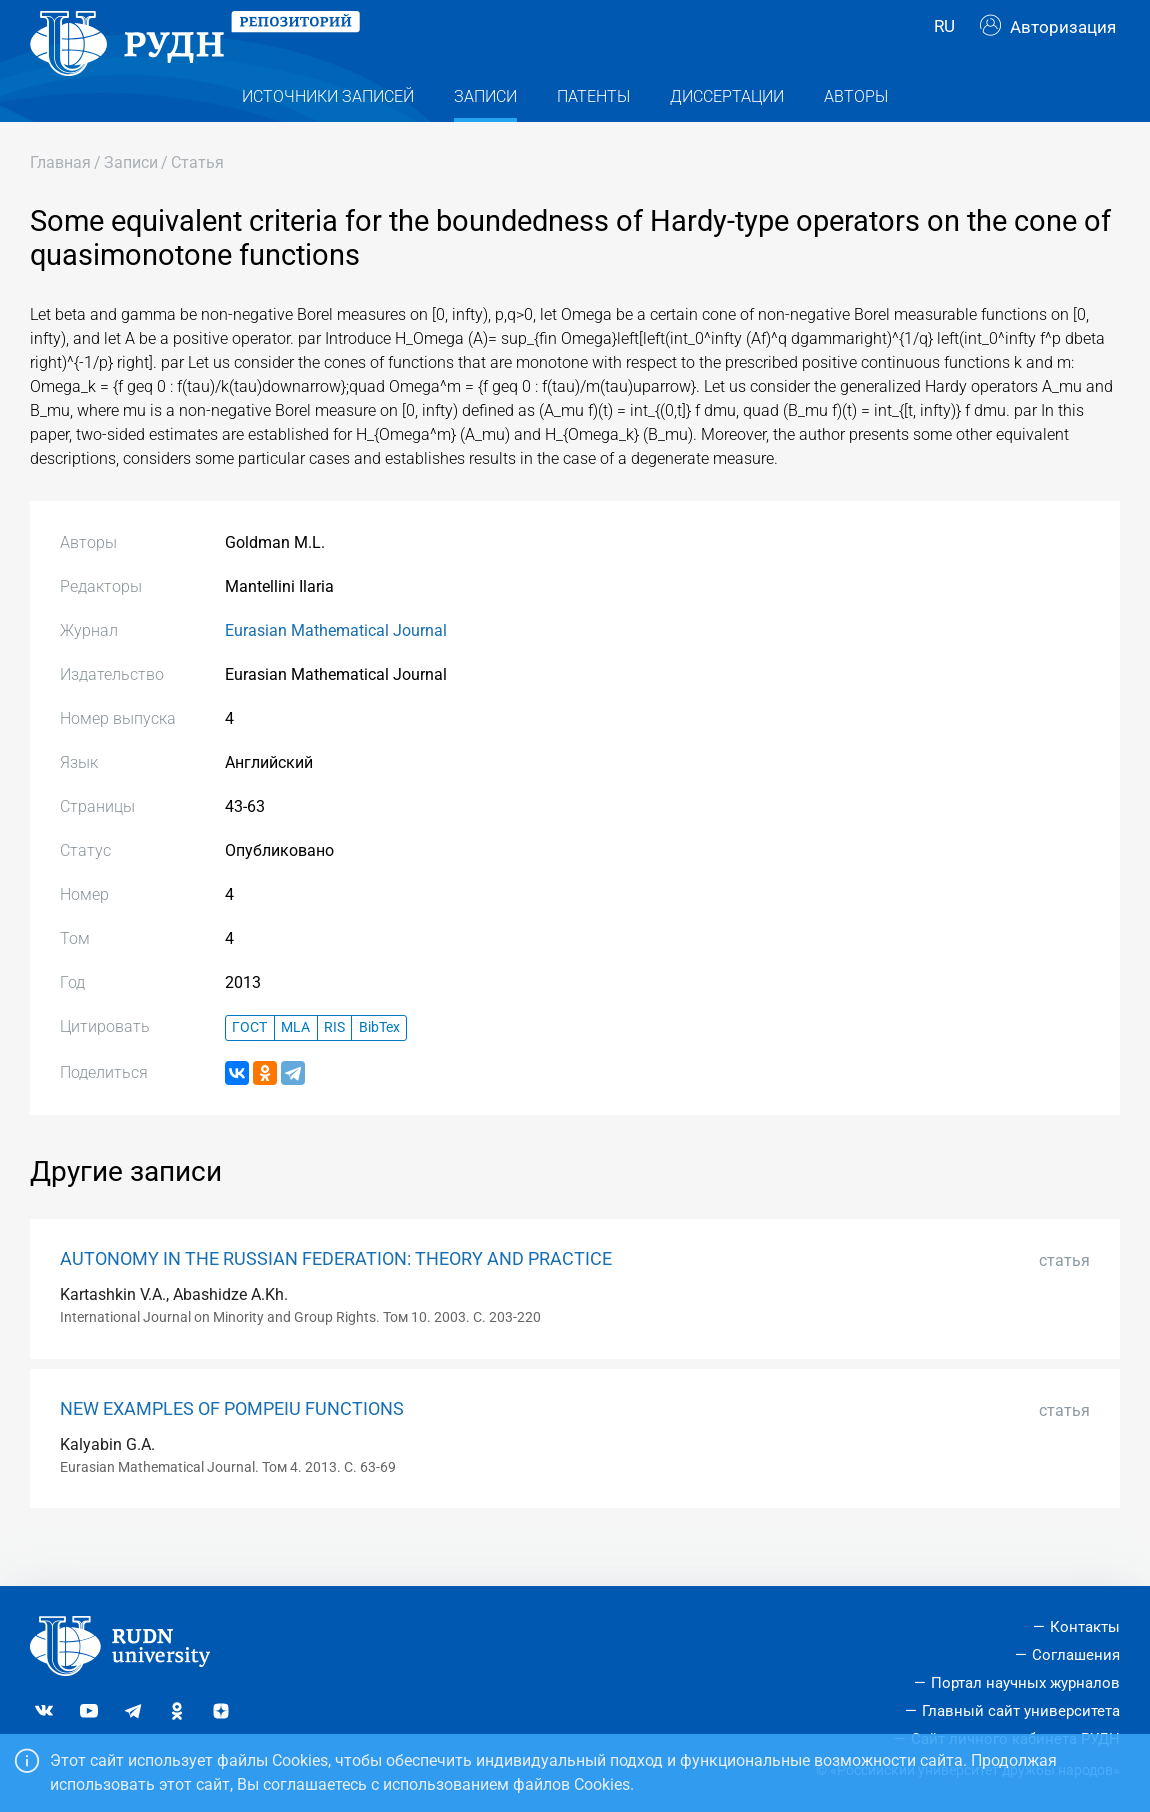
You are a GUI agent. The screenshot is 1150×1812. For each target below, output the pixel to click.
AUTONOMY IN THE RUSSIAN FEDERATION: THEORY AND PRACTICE (336, 1297)
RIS (334, 1066)
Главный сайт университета (1021, 1711)
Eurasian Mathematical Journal (336, 668)
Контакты (1085, 1628)
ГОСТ (249, 1066)
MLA (295, 1066)
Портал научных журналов (1025, 1683)
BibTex (379, 1066)
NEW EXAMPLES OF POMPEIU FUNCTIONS (232, 1447)
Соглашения (1076, 1656)
